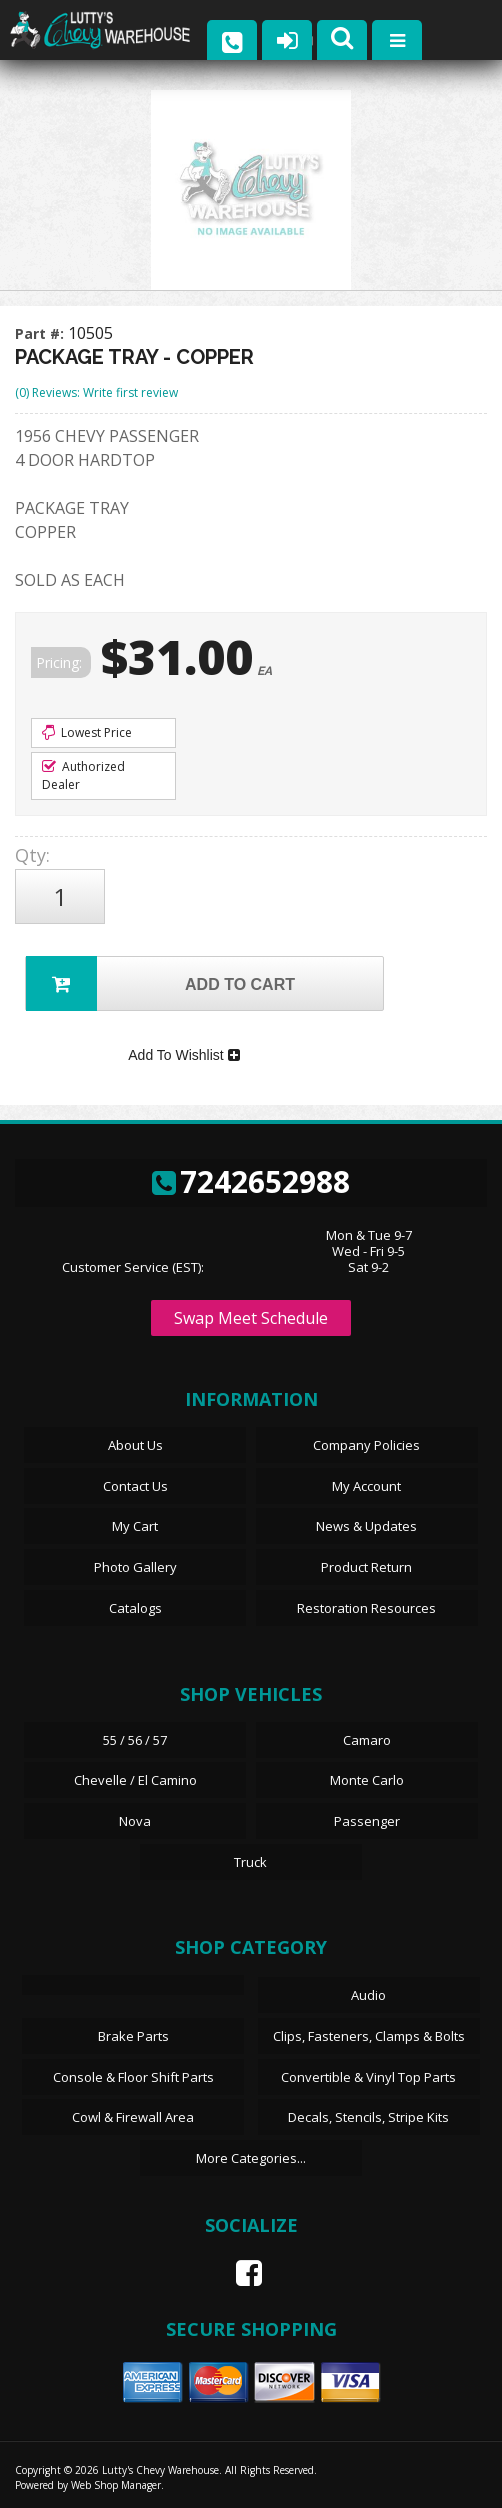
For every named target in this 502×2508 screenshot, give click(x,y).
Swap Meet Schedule (251, 1318)
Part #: (41, 333)
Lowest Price (87, 732)
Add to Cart (160, 983)
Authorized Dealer (83, 775)
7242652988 (251, 1181)
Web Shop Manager (116, 2485)
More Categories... (251, 2158)
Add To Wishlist (183, 1055)
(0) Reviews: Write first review (96, 392)
